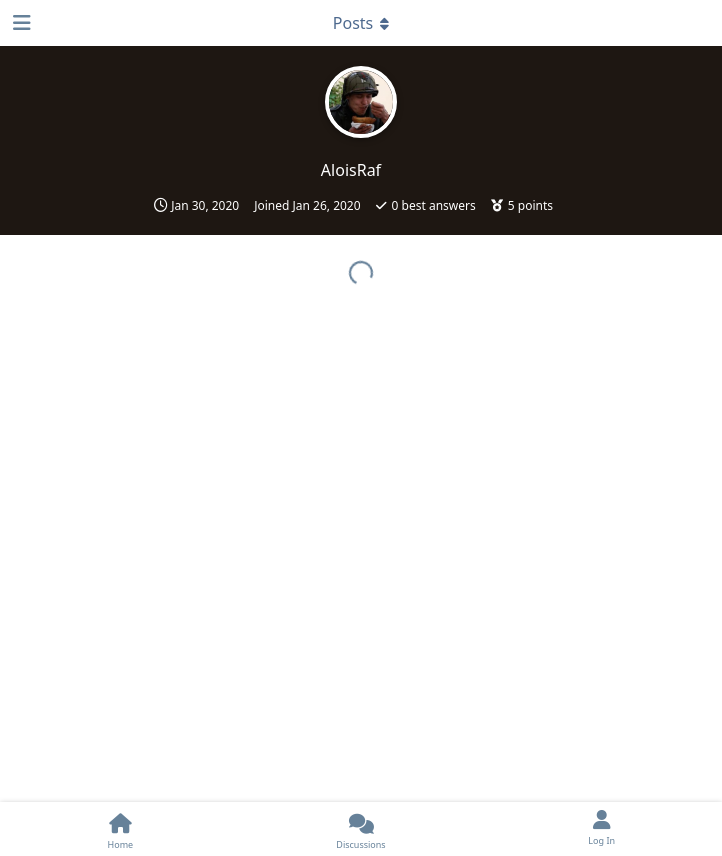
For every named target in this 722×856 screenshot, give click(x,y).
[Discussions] (361, 829)
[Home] (120, 829)
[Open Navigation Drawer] (20, 23)
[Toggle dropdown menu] (361, 23)
